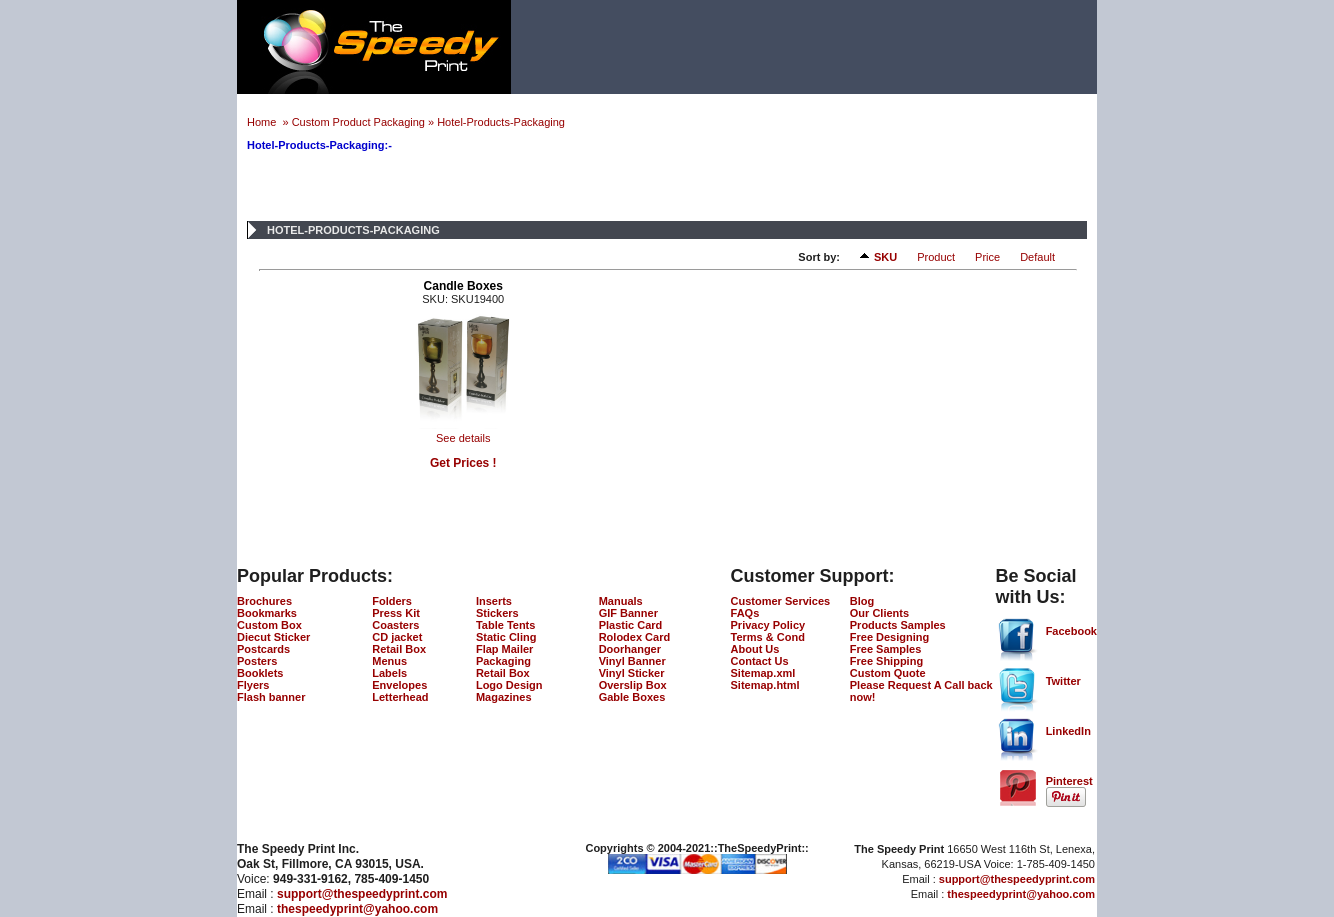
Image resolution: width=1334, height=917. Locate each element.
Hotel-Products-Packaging (501, 122)
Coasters (395, 625)
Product (936, 257)
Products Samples (898, 625)
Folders (392, 601)
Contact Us (760, 661)
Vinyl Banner (632, 661)
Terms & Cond (768, 637)
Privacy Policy (768, 625)
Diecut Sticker (273, 637)
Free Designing (889, 637)
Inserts (494, 601)
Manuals (621, 601)
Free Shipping (886, 661)
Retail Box (399, 649)
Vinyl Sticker (632, 673)
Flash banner (271, 697)
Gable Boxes (632, 697)
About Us (755, 649)
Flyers (253, 685)
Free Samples (886, 649)
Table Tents (506, 625)
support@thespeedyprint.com (362, 894)
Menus (389, 661)
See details (463, 438)
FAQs (745, 613)
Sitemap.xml (763, 673)
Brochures (264, 601)
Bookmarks (267, 613)
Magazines (504, 697)
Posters (257, 661)
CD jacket (397, 637)
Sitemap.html (765, 685)
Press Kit (396, 613)
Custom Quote (888, 673)
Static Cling (506, 637)
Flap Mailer (504, 649)
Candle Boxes (463, 286)
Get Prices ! (463, 463)
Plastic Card (631, 625)
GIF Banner (628, 613)
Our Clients (879, 613)
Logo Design (509, 685)
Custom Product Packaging (358, 122)
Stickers (497, 613)
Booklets (260, 673)
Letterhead (400, 697)
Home (263, 122)
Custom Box (269, 625)
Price (987, 257)
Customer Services (781, 601)
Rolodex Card (635, 637)
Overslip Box (633, 685)
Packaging (503, 661)
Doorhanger (630, 649)
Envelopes (399, 685)
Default (1037, 257)
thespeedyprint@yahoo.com (357, 909)
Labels (389, 673)
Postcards (263, 649)
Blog (862, 601)
